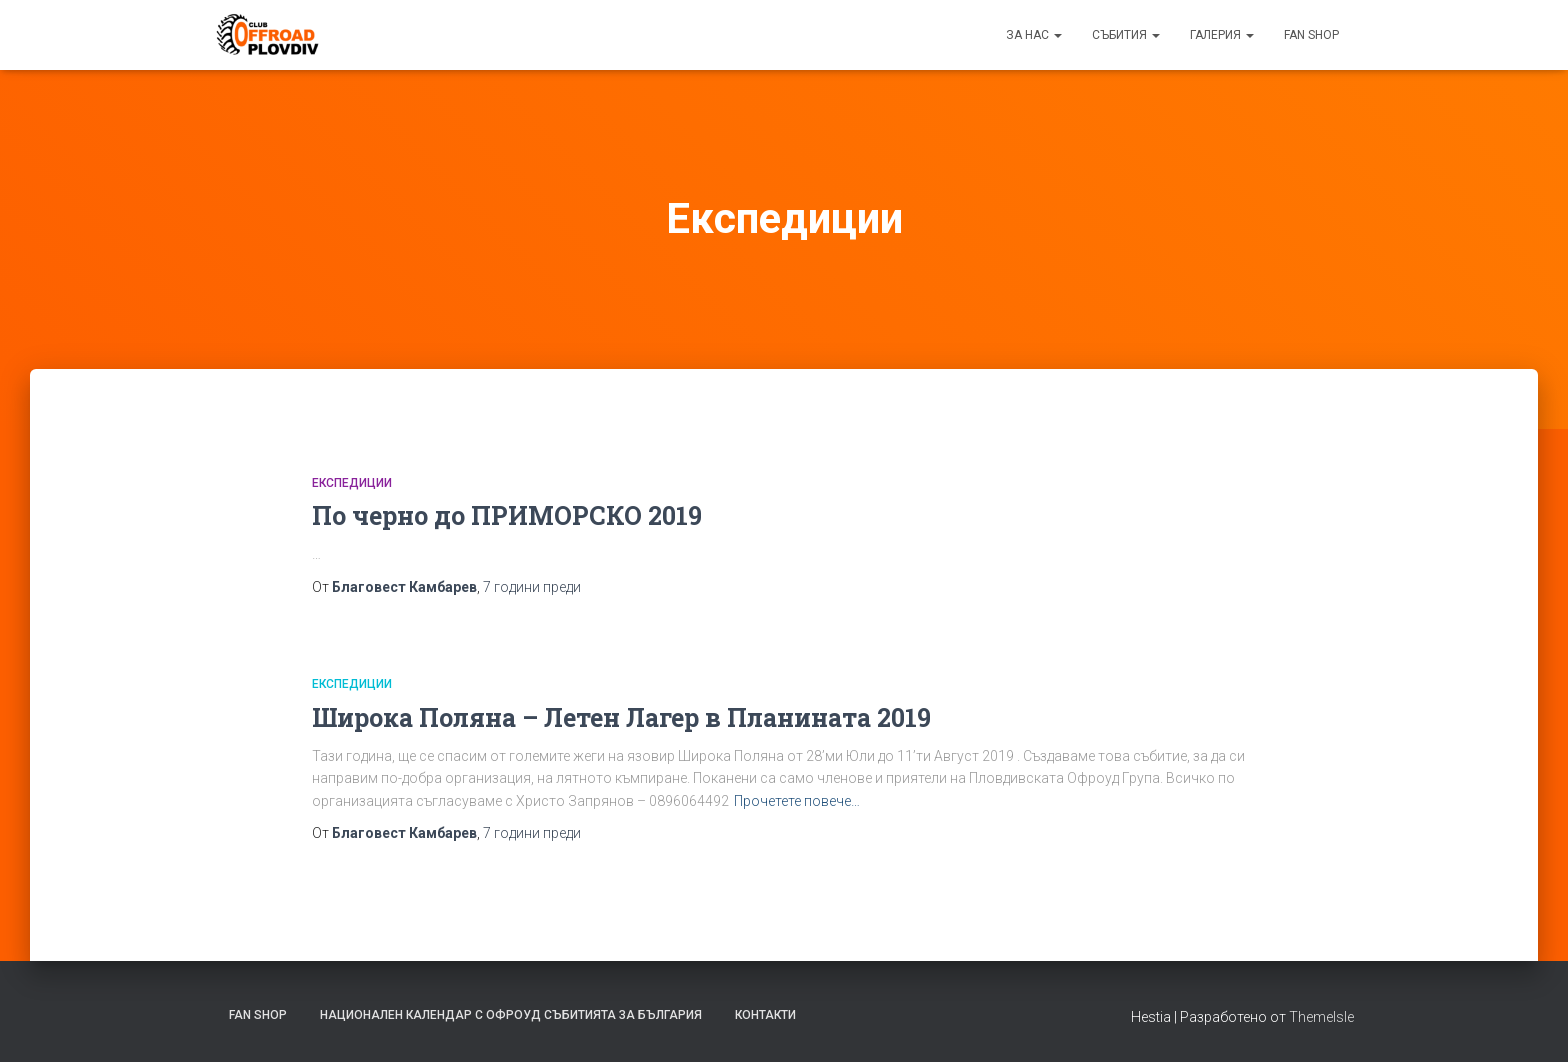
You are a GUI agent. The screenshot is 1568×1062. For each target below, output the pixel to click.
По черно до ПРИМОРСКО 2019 (507, 515)
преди (532, 587)
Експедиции (352, 483)
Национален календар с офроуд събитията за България (511, 1015)
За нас (1034, 35)
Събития (1126, 35)
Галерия (1222, 35)
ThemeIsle (1321, 1017)
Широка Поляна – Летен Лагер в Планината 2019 (621, 717)
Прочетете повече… (797, 801)
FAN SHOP (1311, 35)
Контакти (765, 1015)
